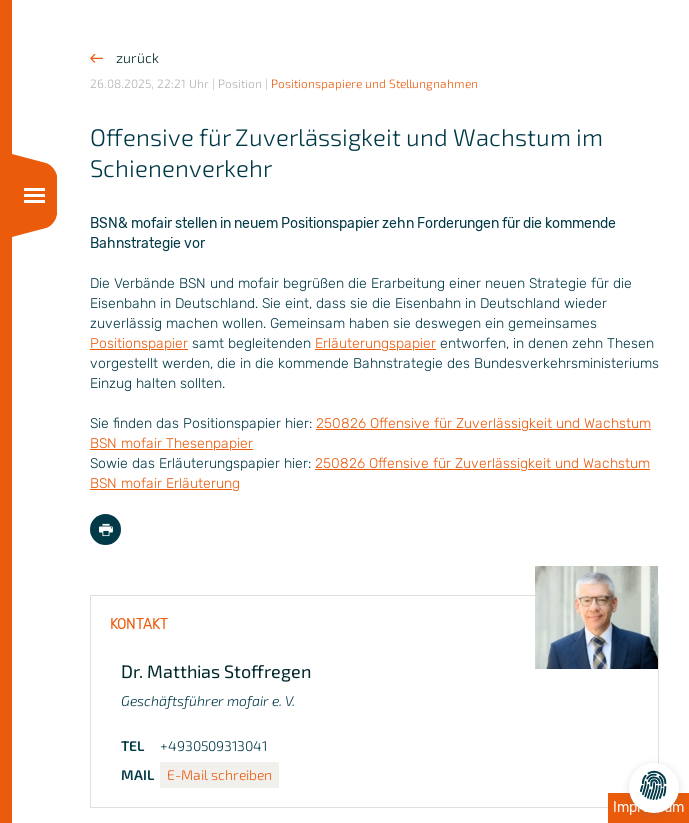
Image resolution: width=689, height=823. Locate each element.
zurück (124, 57)
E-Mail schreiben (219, 774)
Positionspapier (139, 343)
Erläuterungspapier (375, 343)
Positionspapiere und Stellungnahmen (374, 83)
